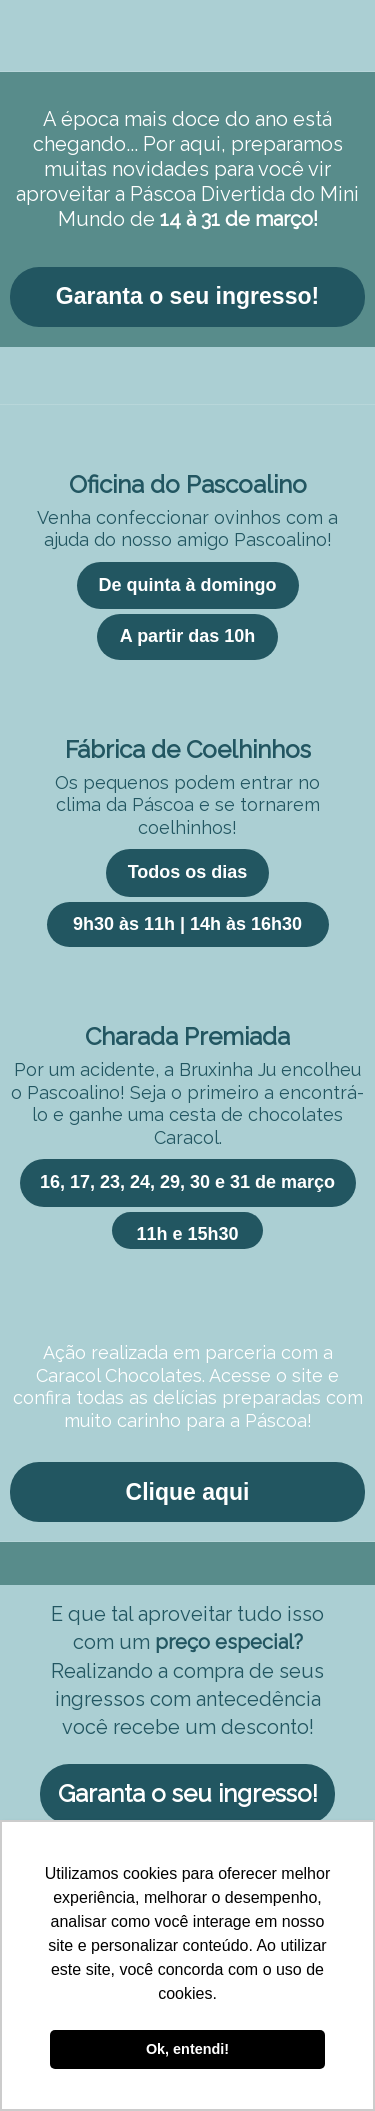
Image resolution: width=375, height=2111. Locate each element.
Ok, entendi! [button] (187, 2049)
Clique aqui (188, 1492)
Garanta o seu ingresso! (187, 296)
